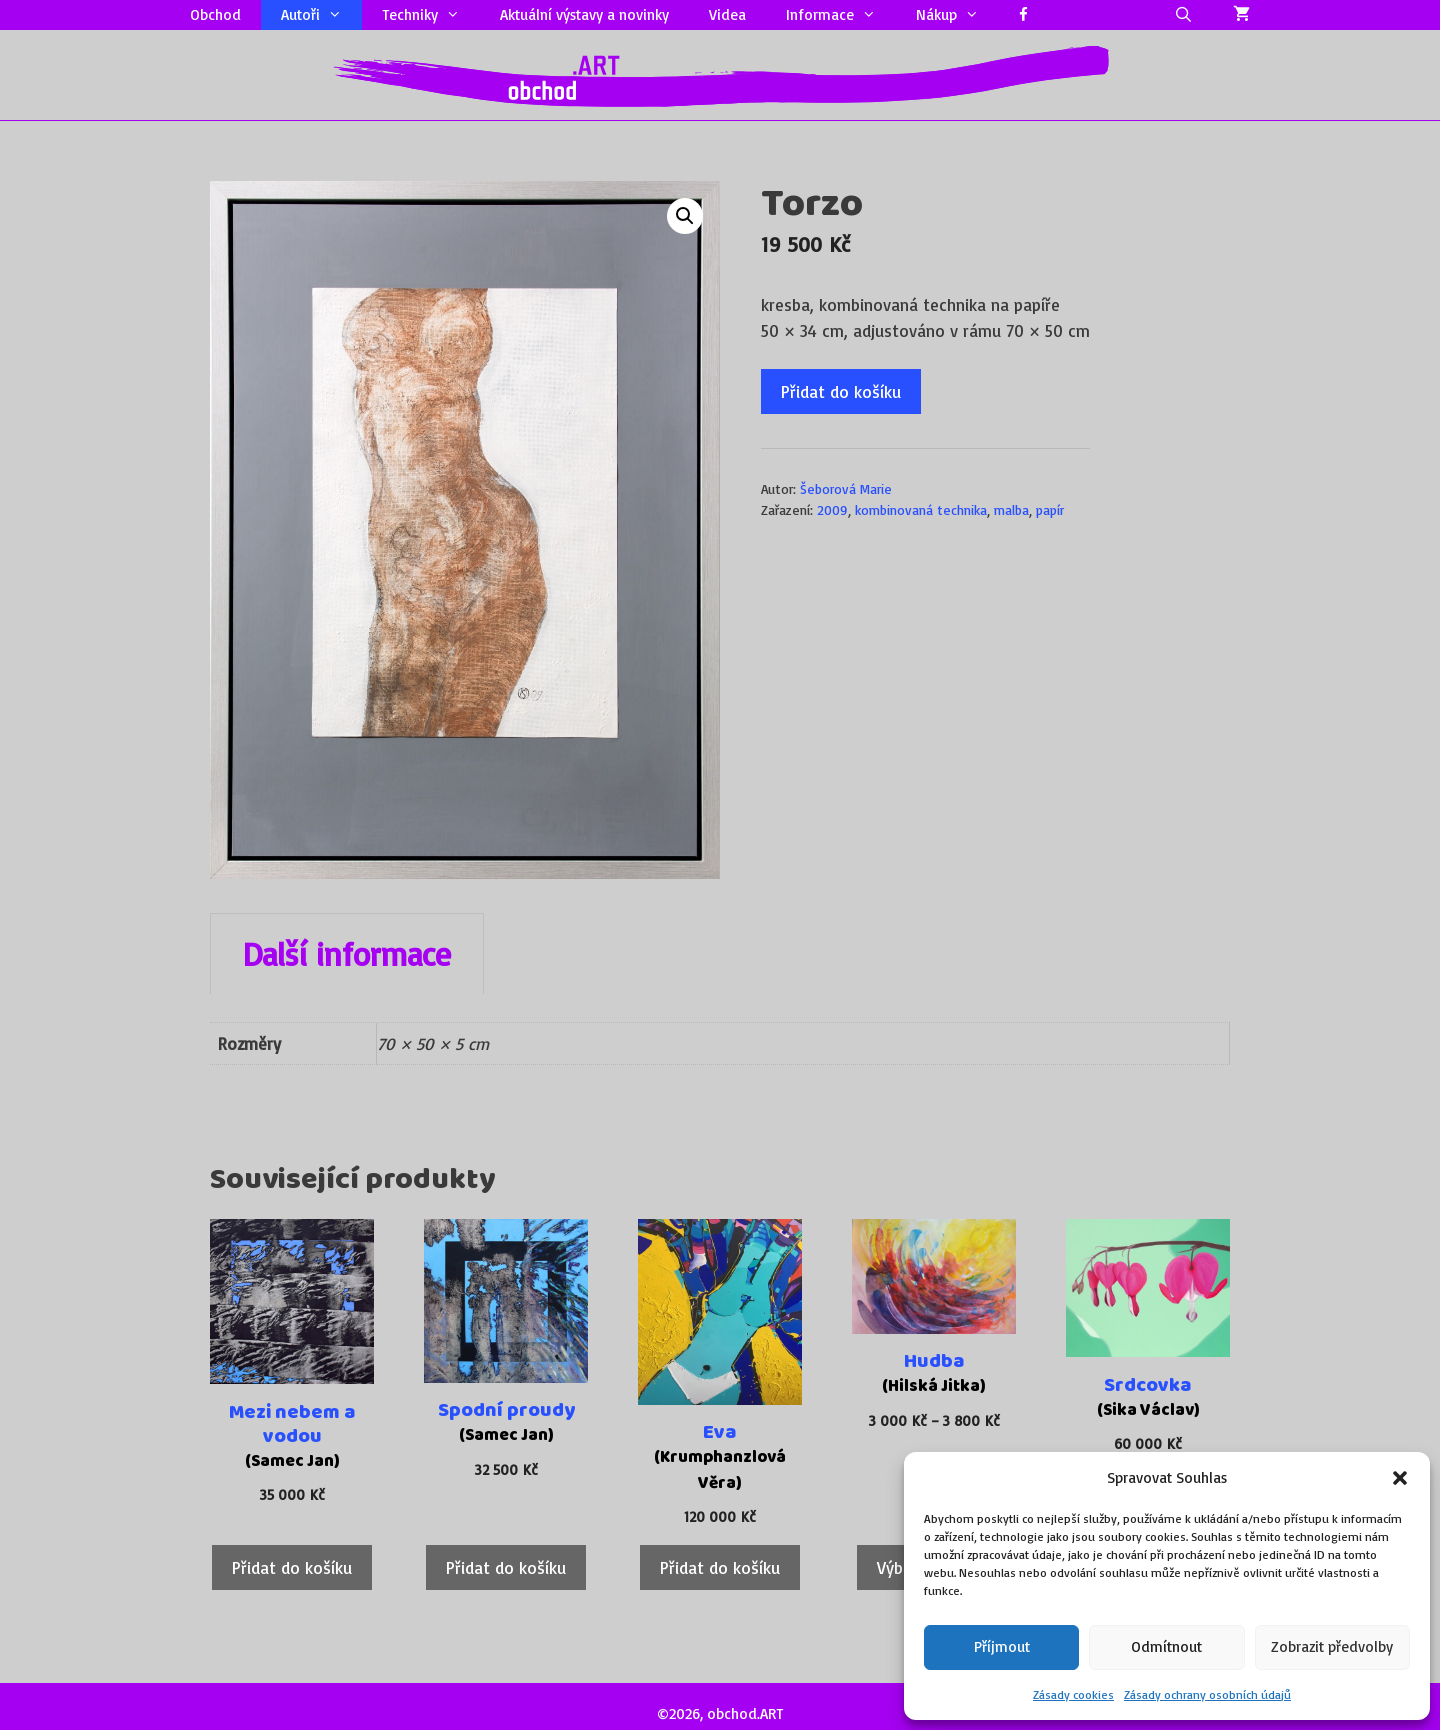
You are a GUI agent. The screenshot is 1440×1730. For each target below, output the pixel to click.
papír (1050, 509)
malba (1011, 509)
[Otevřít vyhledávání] (1183, 15)
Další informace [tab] (347, 954)
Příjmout (1002, 1646)
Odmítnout (1166, 1646)
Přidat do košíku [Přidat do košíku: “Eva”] (720, 1567)
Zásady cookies (1073, 1694)
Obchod (215, 14)
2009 (832, 509)
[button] (1400, 1478)
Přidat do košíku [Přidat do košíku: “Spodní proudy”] (506, 1567)
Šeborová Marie (846, 488)
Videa (727, 14)
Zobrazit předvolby (1332, 1646)
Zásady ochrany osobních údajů (1207, 1694)
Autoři (321, 15)
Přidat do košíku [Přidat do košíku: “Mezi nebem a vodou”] (292, 1567)
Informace (841, 15)
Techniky (431, 15)
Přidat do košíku (841, 391)
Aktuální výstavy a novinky (584, 14)
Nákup (957, 15)
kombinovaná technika (921, 509)
